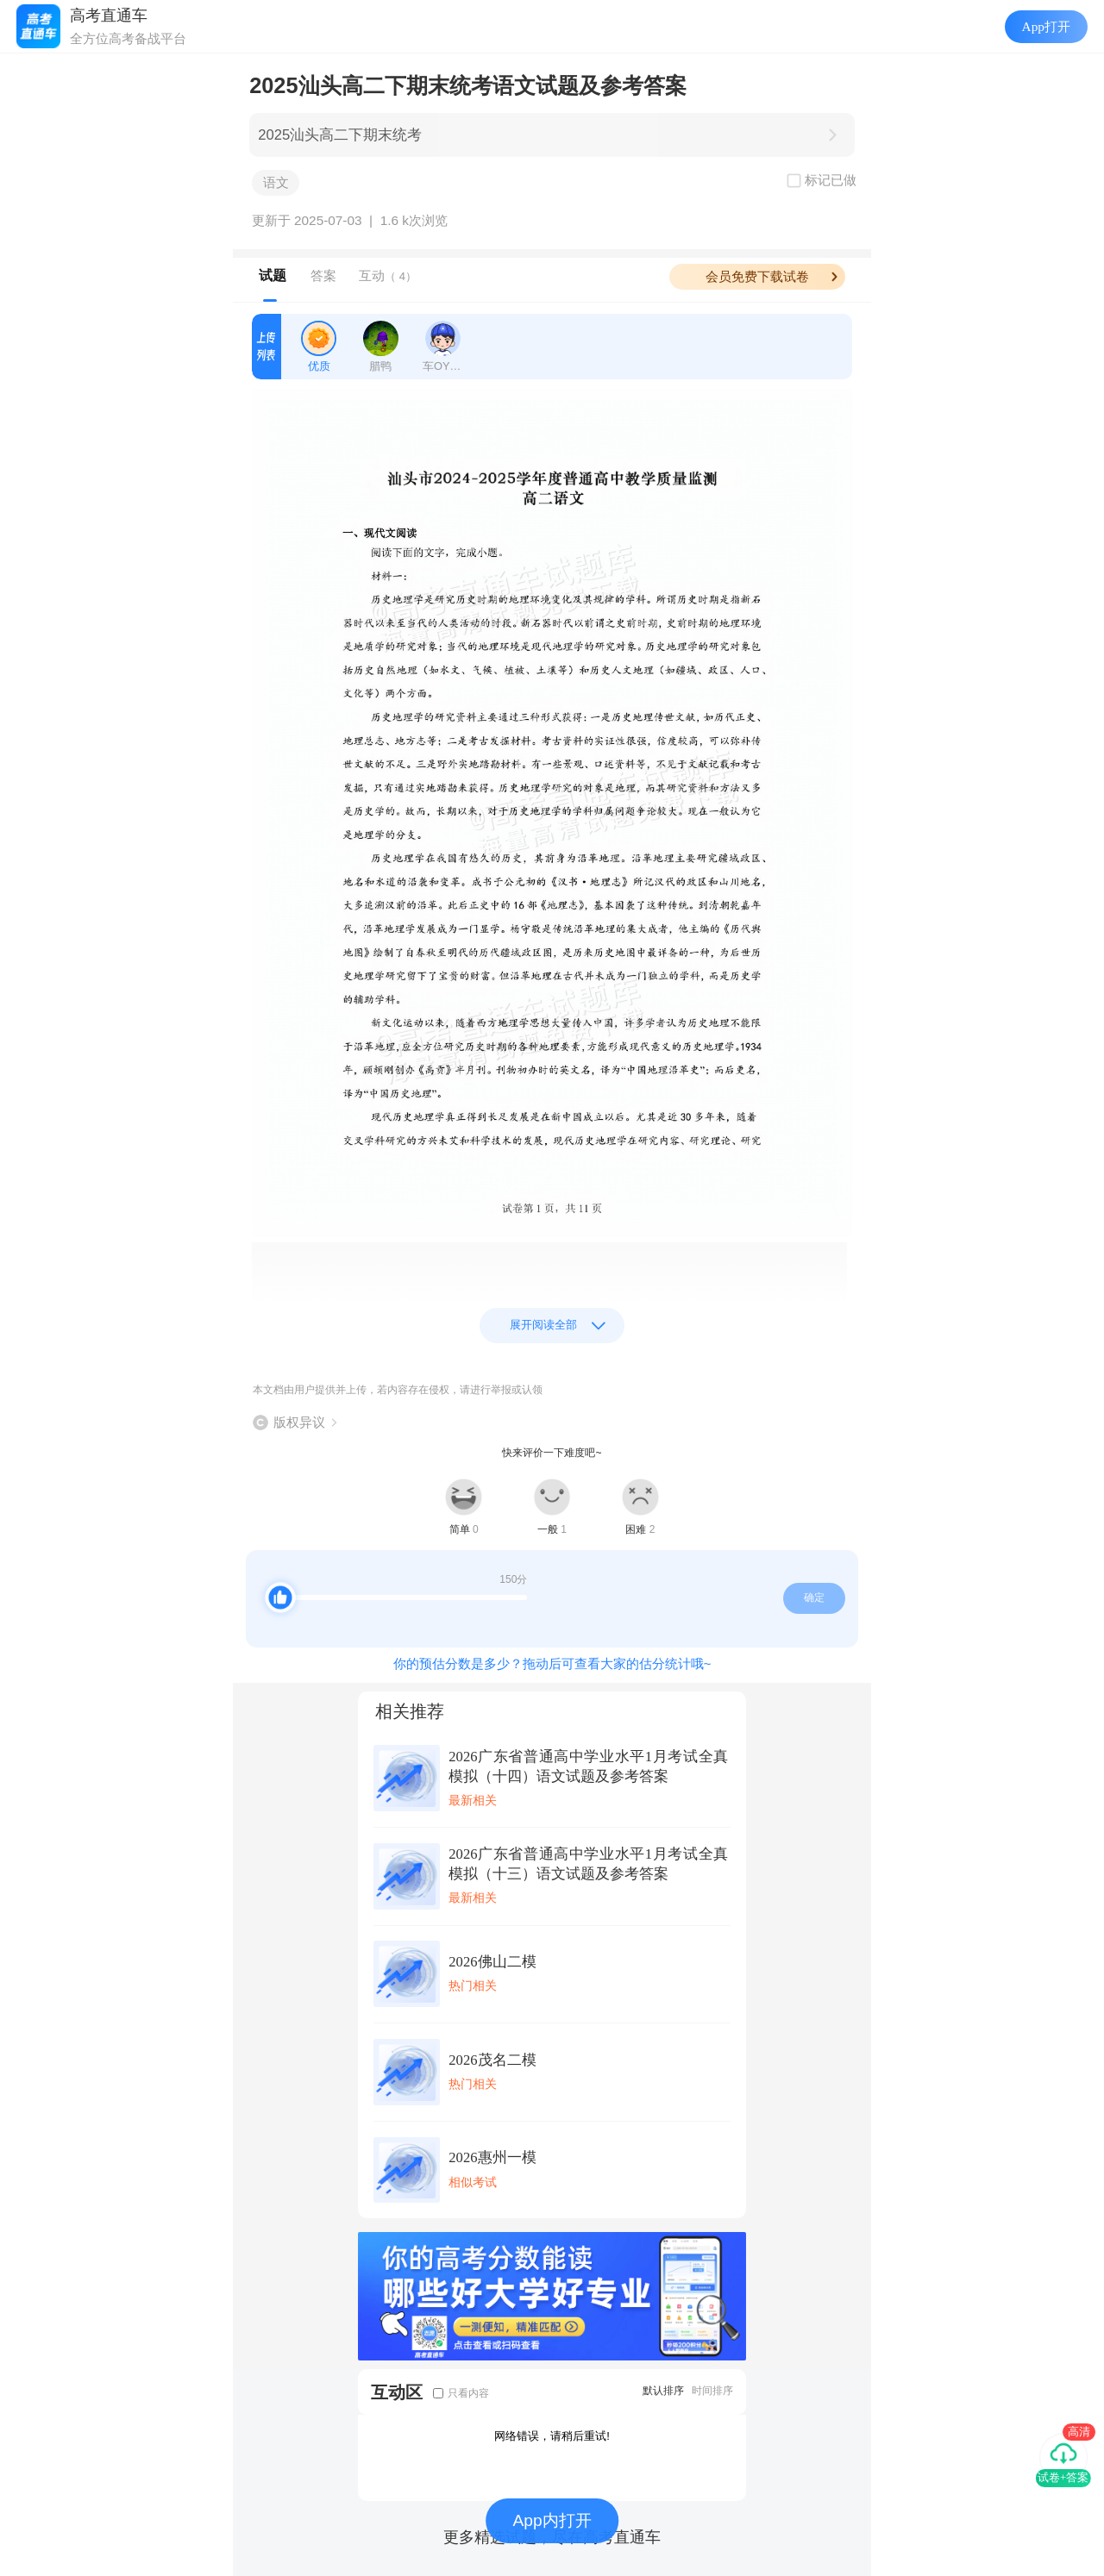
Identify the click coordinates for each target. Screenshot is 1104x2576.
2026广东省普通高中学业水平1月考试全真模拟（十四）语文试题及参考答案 (588, 1766)
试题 (272, 275)
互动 (388, 275)
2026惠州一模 (492, 2157)
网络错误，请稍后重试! (552, 2435)
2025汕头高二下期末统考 (340, 135)
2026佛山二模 (492, 1962)
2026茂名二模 (492, 2060)
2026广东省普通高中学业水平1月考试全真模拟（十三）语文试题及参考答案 (588, 1864)
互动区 (397, 2392)
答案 (323, 275)
